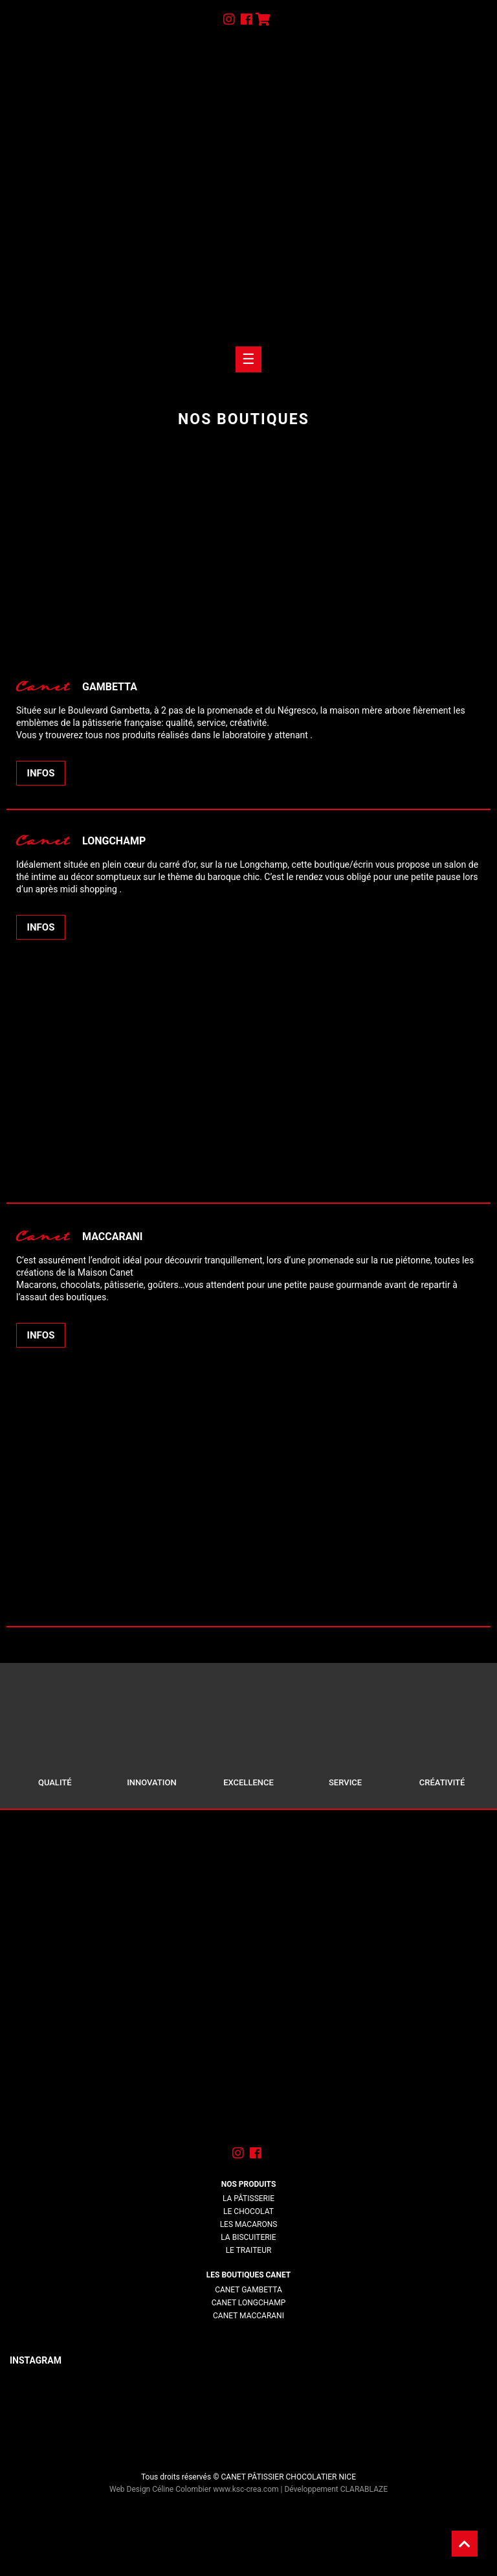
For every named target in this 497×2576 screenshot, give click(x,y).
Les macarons (249, 2224)
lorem (248, 2328)
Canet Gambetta (248, 2289)
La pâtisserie (248, 2198)
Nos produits (248, 2184)
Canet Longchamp (248, 2302)
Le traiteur (249, 2250)
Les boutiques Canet (248, 2274)
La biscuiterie (248, 2237)
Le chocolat (248, 2211)
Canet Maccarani (248, 2315)
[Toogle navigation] (248, 359)
